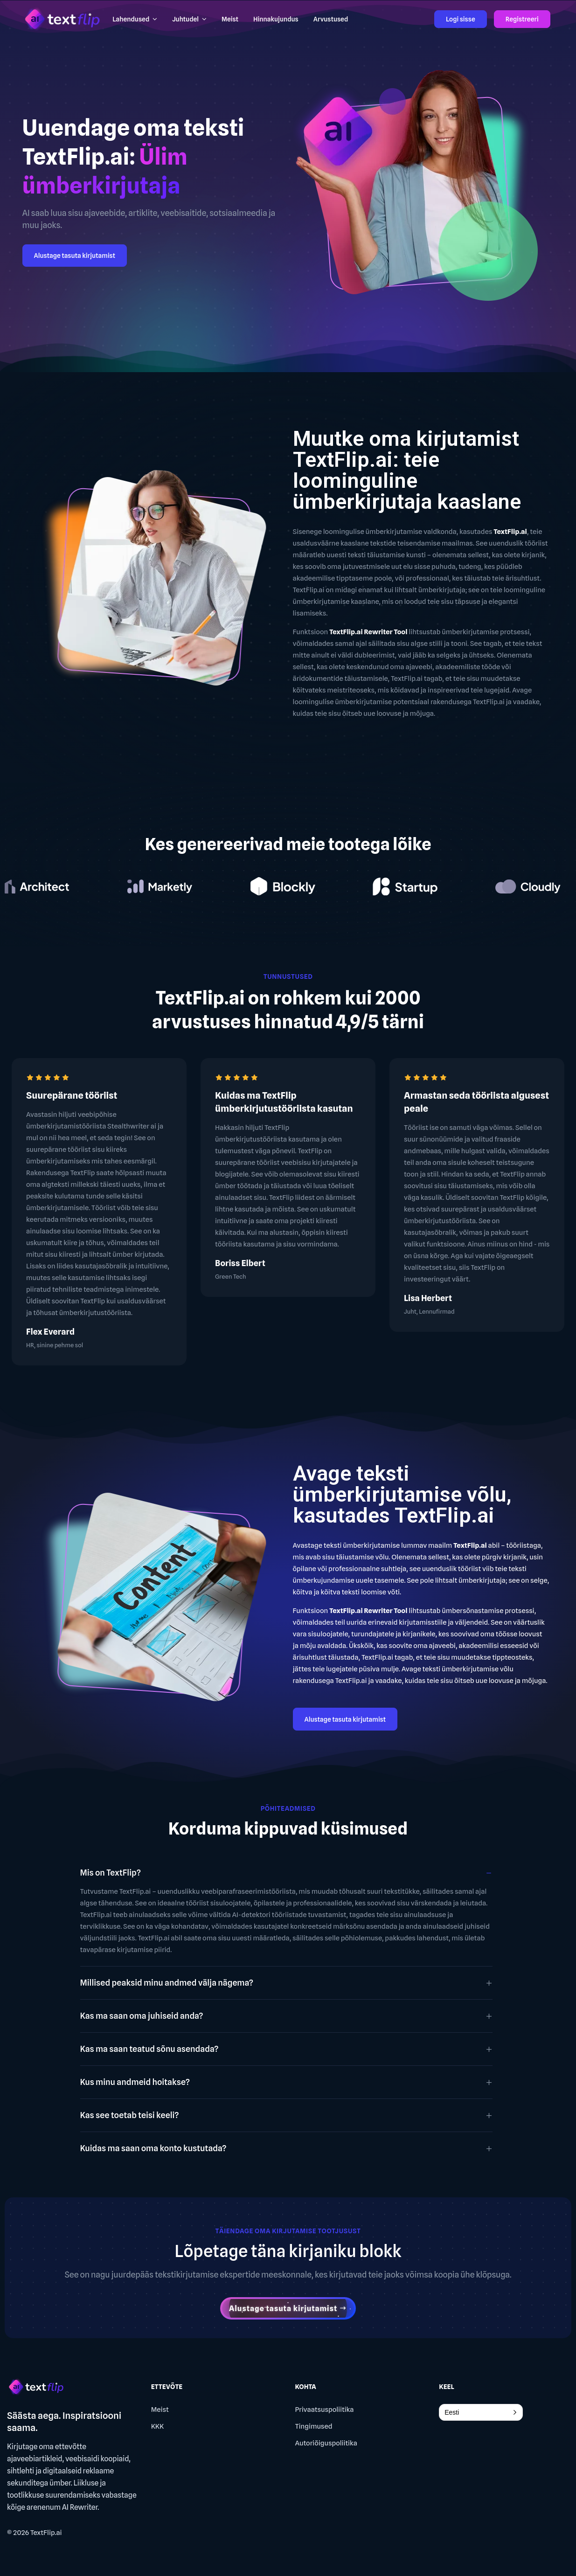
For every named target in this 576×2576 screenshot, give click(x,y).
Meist (160, 2409)
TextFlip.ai (46, 2532)
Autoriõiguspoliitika (326, 2443)
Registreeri (522, 19)
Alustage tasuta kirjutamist (75, 255)
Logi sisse (460, 19)
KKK (157, 2426)
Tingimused (314, 2426)
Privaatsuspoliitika (324, 2409)
